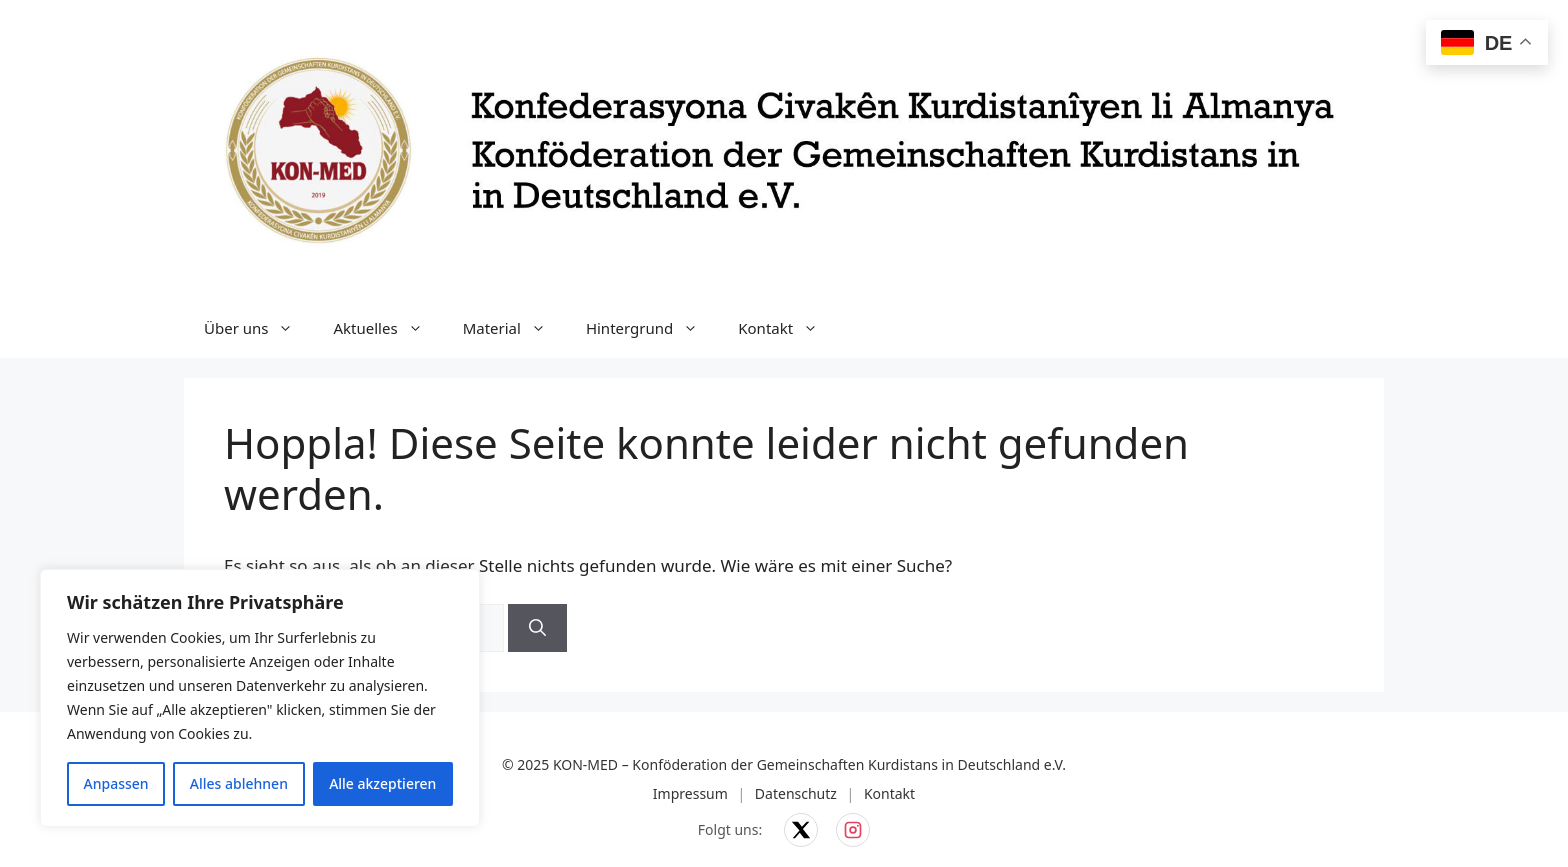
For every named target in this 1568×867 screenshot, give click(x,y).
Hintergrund (652, 328)
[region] (260, 698)
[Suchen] (537, 628)
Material (514, 328)
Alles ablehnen (239, 783)
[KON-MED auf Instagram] (853, 830)
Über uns (258, 328)
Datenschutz (796, 793)
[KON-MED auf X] (801, 830)
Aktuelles (387, 328)
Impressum (690, 793)
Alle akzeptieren (382, 783)
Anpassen (116, 783)
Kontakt (788, 328)
